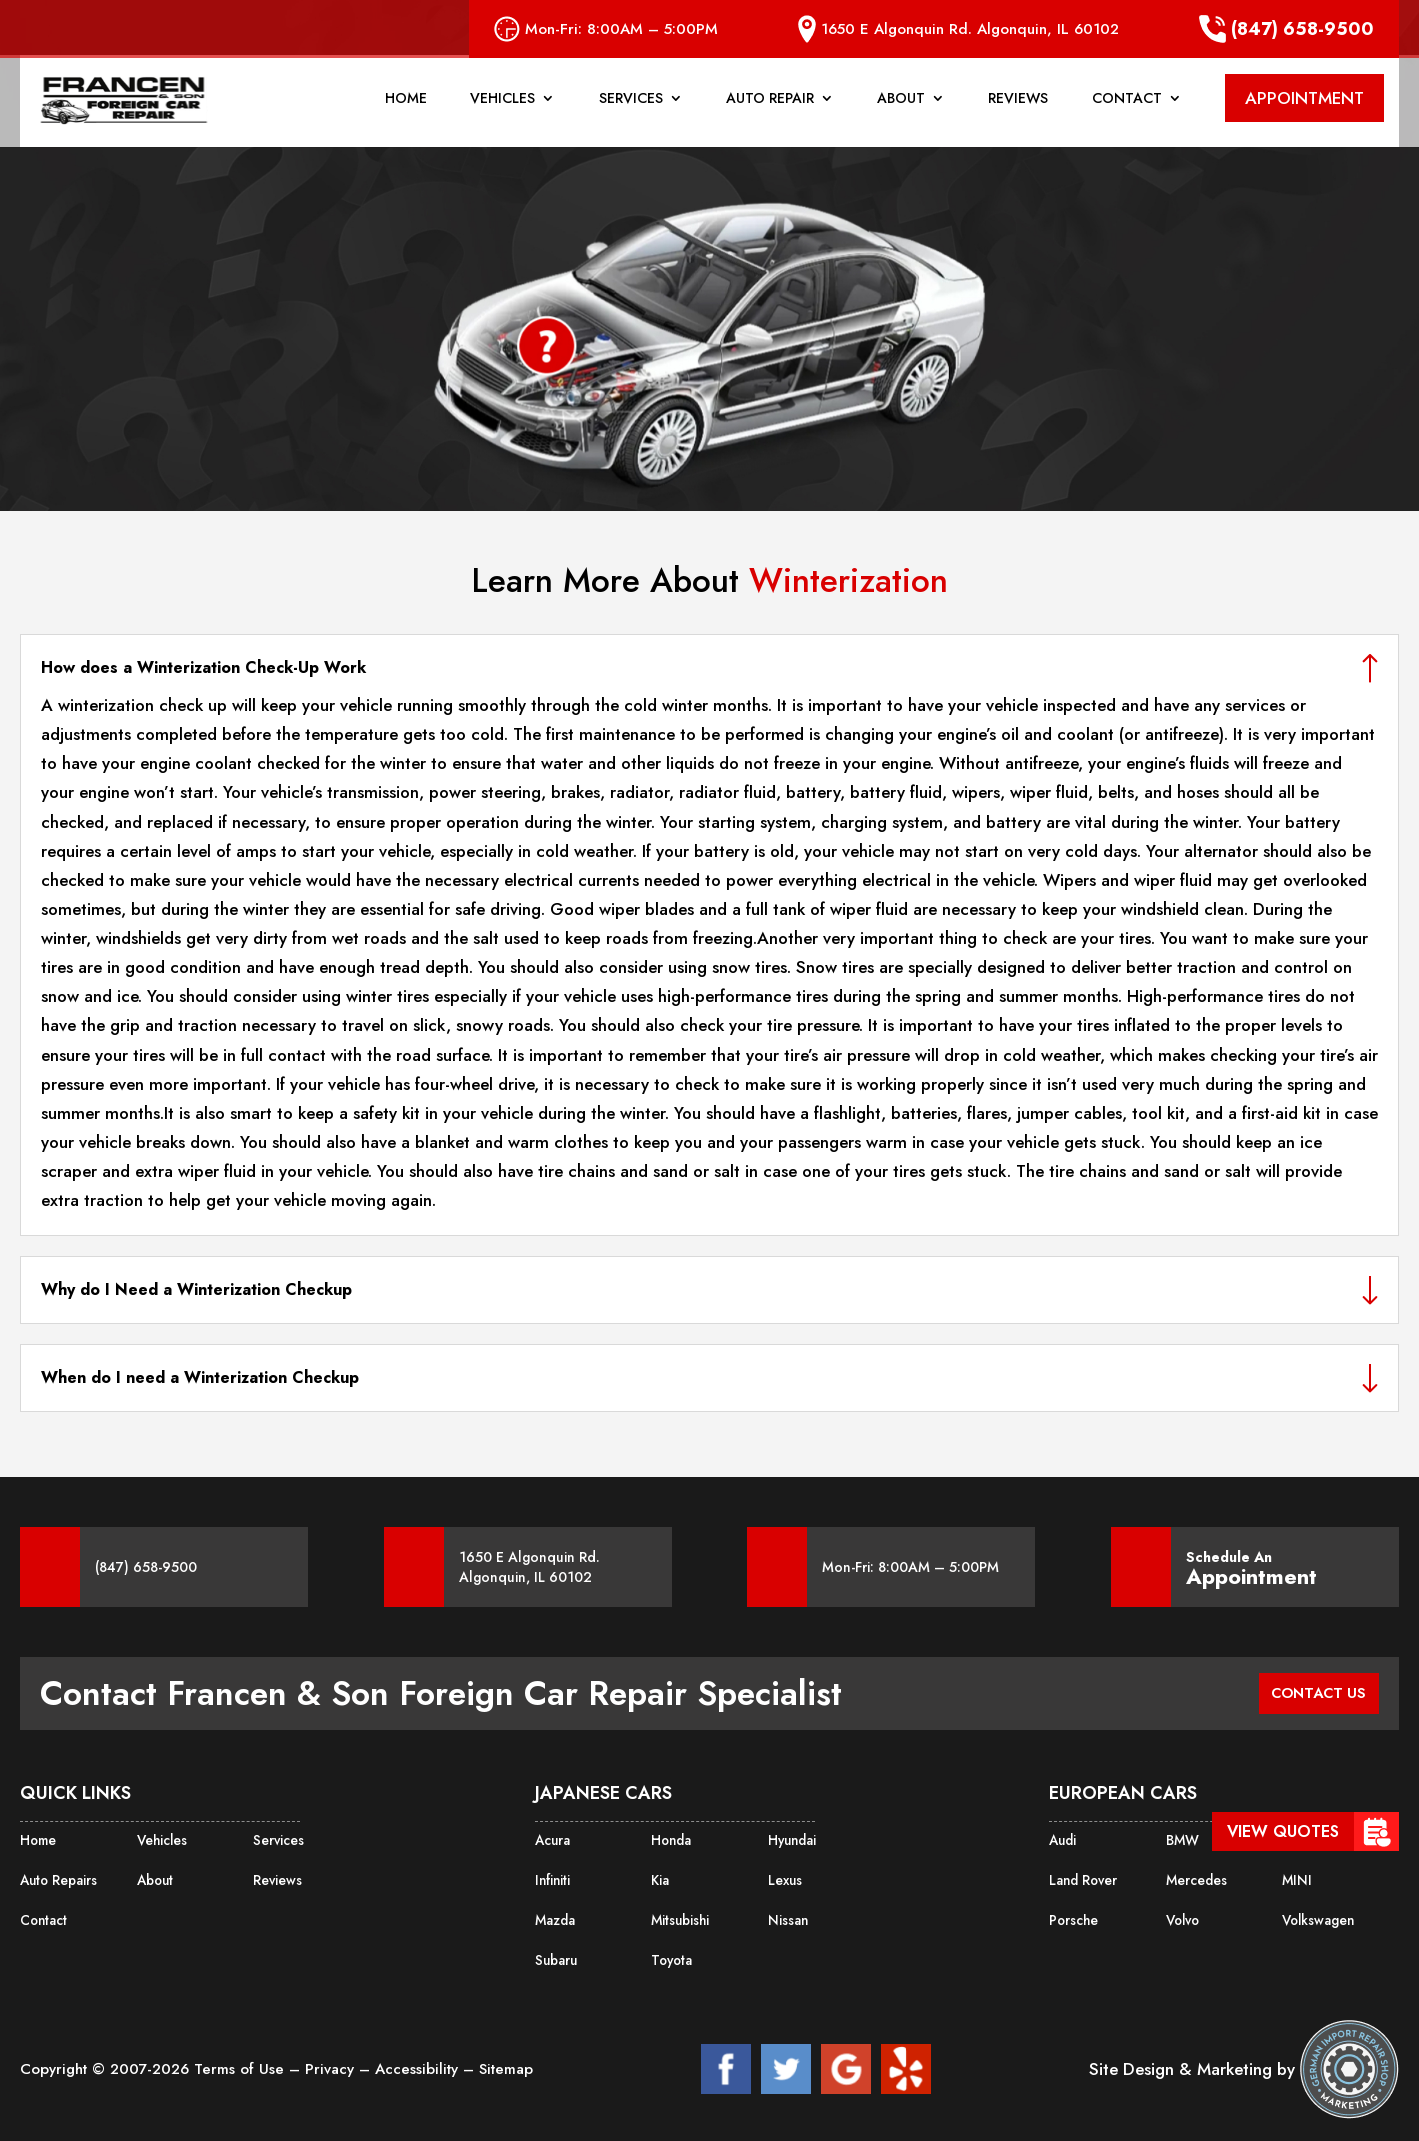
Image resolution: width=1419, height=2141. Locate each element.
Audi (1062, 1839)
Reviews (1018, 108)
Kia (659, 1877)
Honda (670, 1839)
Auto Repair (770, 108)
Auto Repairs (57, 1877)
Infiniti (551, 1877)
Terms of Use (241, 2061)
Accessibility (419, 2061)
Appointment (1251, 1577)
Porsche (1072, 1915)
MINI (1295, 1877)
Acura (552, 1839)
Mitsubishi (679, 1915)
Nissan (787, 1915)
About (901, 108)
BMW (1181, 1839)
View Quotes (1283, 1831)
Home (406, 108)
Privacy (332, 2061)
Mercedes (1194, 1877)
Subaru (555, 1953)
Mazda (555, 1915)
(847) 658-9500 (1286, 29)
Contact (1127, 108)
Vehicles (502, 108)
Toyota (670, 1953)
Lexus (784, 1877)
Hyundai (791, 1839)
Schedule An (1251, 1567)
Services (631, 108)
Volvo (1182, 1915)
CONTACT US (1312, 1693)
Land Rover (1081, 1877)
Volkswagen (1316, 1915)
